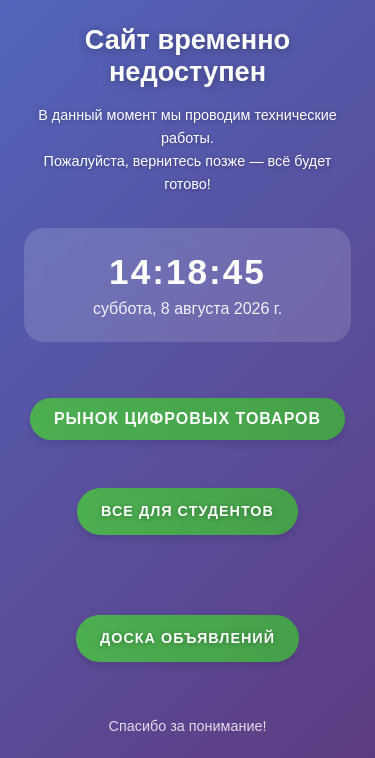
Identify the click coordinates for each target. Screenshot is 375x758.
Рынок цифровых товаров (187, 418)
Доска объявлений (187, 638)
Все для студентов (187, 511)
